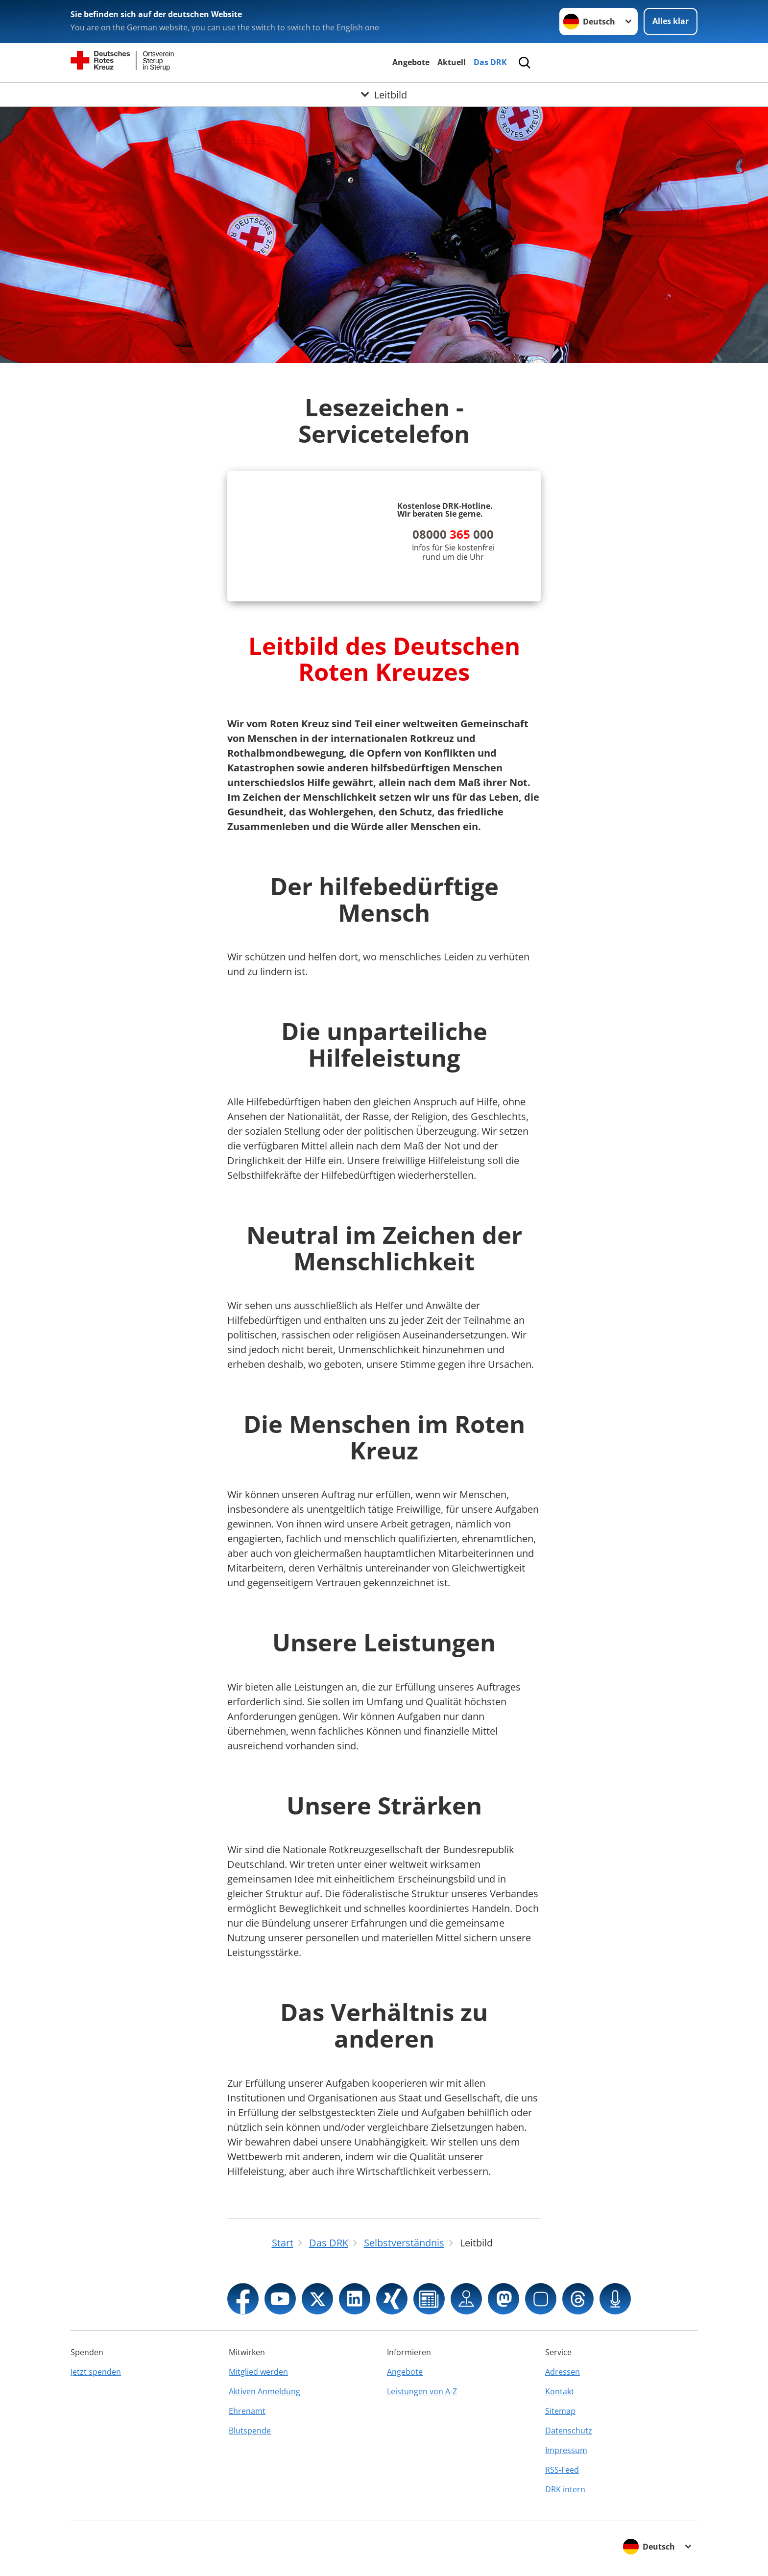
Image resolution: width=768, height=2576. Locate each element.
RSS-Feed (562, 2469)
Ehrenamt (247, 2411)
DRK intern (565, 2489)
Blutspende (250, 2430)
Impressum (566, 2450)
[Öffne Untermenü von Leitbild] (384, 94)
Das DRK (490, 62)
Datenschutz (568, 2430)
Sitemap (560, 2411)
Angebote (411, 62)
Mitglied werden (258, 2371)
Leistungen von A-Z (422, 2391)
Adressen (562, 2371)
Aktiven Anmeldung (264, 2391)
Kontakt (559, 2391)
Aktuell (451, 62)
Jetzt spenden (96, 2371)
